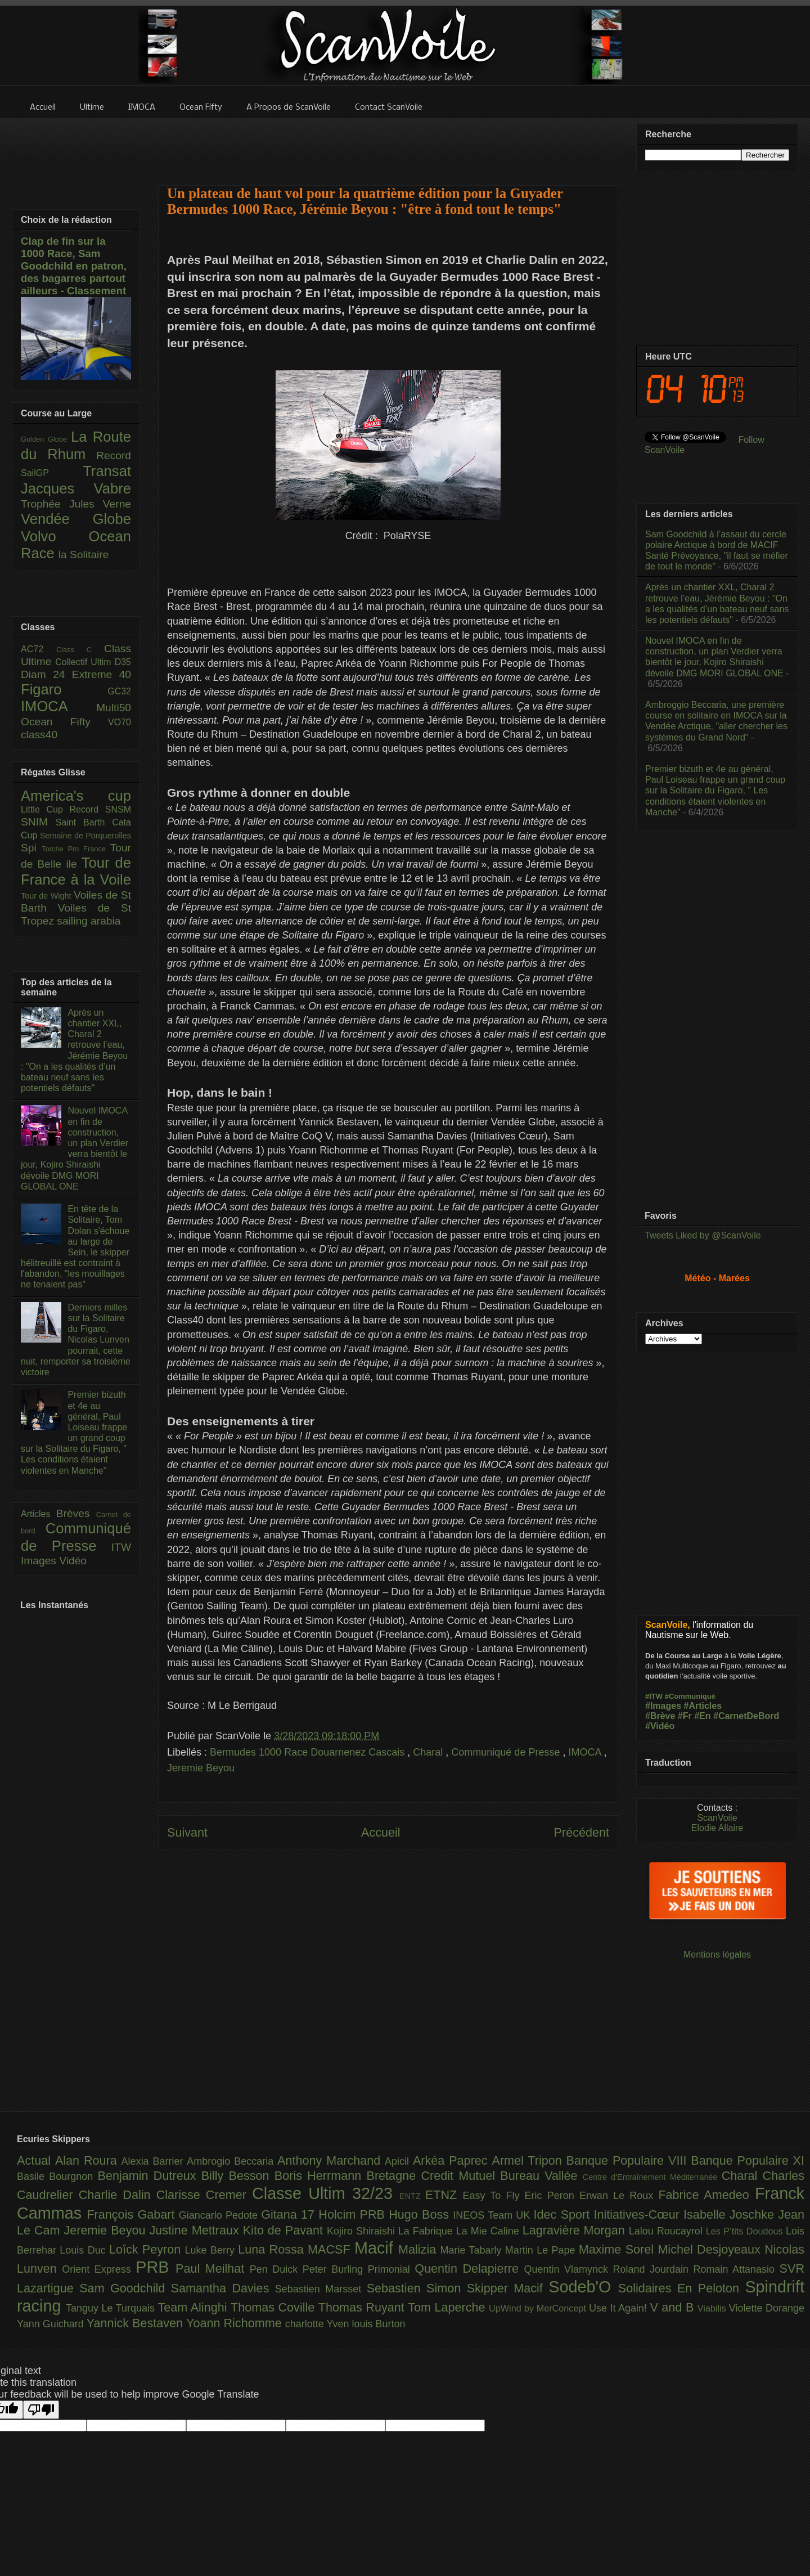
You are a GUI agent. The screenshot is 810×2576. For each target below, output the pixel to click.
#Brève (660, 1716)
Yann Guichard (52, 2324)
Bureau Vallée (541, 2176)
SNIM (38, 822)
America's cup (76, 796)
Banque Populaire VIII (628, 2160)
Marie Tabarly (472, 2250)
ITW (121, 1547)
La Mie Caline (489, 2231)
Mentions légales (717, 1954)
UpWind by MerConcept (539, 2308)
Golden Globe (46, 439)
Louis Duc (84, 2250)
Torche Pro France (76, 849)
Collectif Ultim (84, 662)
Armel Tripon (529, 2160)
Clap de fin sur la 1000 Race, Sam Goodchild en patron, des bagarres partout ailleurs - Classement (74, 266)
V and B (673, 2307)
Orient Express (99, 2269)
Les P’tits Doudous (746, 2231)
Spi (31, 848)
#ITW (654, 1696)
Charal (429, 1752)
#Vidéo (659, 1726)
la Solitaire (83, 554)
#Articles (703, 1706)
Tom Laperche (448, 2307)
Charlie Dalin (117, 2195)
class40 (39, 735)
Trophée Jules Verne (76, 504)
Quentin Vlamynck (568, 2269)
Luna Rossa (273, 2249)
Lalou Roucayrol (667, 2231)
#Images (663, 1706)
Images (40, 1561)
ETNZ (444, 2195)
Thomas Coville (274, 2307)
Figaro (64, 689)
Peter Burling (335, 2269)
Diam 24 (46, 674)
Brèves (76, 1513)
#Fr (685, 1716)
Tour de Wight (47, 895)
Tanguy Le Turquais (112, 2308)
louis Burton (378, 2324)
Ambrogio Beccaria (232, 2161)
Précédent (581, 1832)
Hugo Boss (421, 2214)
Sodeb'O (583, 2287)
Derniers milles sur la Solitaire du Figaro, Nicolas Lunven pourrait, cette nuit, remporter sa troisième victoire (75, 1340)
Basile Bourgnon (57, 2176)
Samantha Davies (223, 2288)
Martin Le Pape (542, 2250)
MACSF (331, 2249)
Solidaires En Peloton (681, 2288)
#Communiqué (690, 1696)
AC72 (38, 649)
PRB (156, 2267)
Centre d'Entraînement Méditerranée (652, 2177)
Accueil (380, 1832)
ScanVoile (717, 1818)
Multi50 (113, 707)
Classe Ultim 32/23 (325, 2193)
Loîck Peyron (147, 2249)
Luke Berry (211, 2250)
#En (702, 1716)
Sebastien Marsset (321, 2289)
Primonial (391, 2269)
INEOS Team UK (493, 2215)
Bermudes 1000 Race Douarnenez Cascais (308, 1752)
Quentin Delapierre (469, 2268)
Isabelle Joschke (730, 2214)
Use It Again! (619, 2308)
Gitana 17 (289, 2214)
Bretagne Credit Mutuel (434, 2176)
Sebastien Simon (417, 2288)
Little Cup (45, 809)
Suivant (187, 1832)
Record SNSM (100, 809)
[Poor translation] (41, 2409)
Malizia (419, 2249)
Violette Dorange (766, 2308)
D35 (123, 662)
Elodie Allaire (717, 1828)
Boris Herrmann (320, 2176)
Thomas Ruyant (363, 2307)
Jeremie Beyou (201, 1768)
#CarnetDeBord (746, 1716)
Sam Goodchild (124, 2288)
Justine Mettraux (195, 2230)
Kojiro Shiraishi (362, 2231)
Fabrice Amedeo (706, 2195)
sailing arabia (88, 921)
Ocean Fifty (64, 722)
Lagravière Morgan (576, 2230)
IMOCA (586, 1752)
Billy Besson (237, 2176)
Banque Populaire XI (747, 2160)
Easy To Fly (493, 2195)
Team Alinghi (194, 2307)
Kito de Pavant (285, 2230)
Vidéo (73, 1561)
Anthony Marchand (331, 2160)
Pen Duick (276, 2269)
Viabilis (713, 2308)
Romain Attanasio (737, 2269)
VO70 (119, 722)
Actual (36, 2160)
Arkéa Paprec (452, 2160)
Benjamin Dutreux (149, 2176)
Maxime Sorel (618, 2249)
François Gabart (132, 2214)
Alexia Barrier (154, 2161)
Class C (80, 649)
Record (113, 455)
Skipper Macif (508, 2288)
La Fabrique (427, 2231)
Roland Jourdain (653, 2269)
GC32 (119, 691)
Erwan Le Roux (619, 2195)
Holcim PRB (353, 2214)
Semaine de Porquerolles (85, 835)
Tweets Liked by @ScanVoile (703, 1235)
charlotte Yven (318, 2324)
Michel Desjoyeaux (711, 2249)
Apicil (399, 2161)
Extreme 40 (101, 674)
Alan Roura (88, 2160)
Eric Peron (552, 2195)
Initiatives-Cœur (638, 2214)
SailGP (52, 473)
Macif (376, 2248)
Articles (38, 1514)
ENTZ (412, 2196)
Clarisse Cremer (204, 2195)
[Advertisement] (388, 144)
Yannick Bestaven (136, 2323)
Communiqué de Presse (506, 1752)
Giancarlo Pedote (220, 2215)
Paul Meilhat (213, 2268)
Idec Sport (564, 2214)
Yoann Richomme (235, 2323)
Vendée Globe (76, 519)
